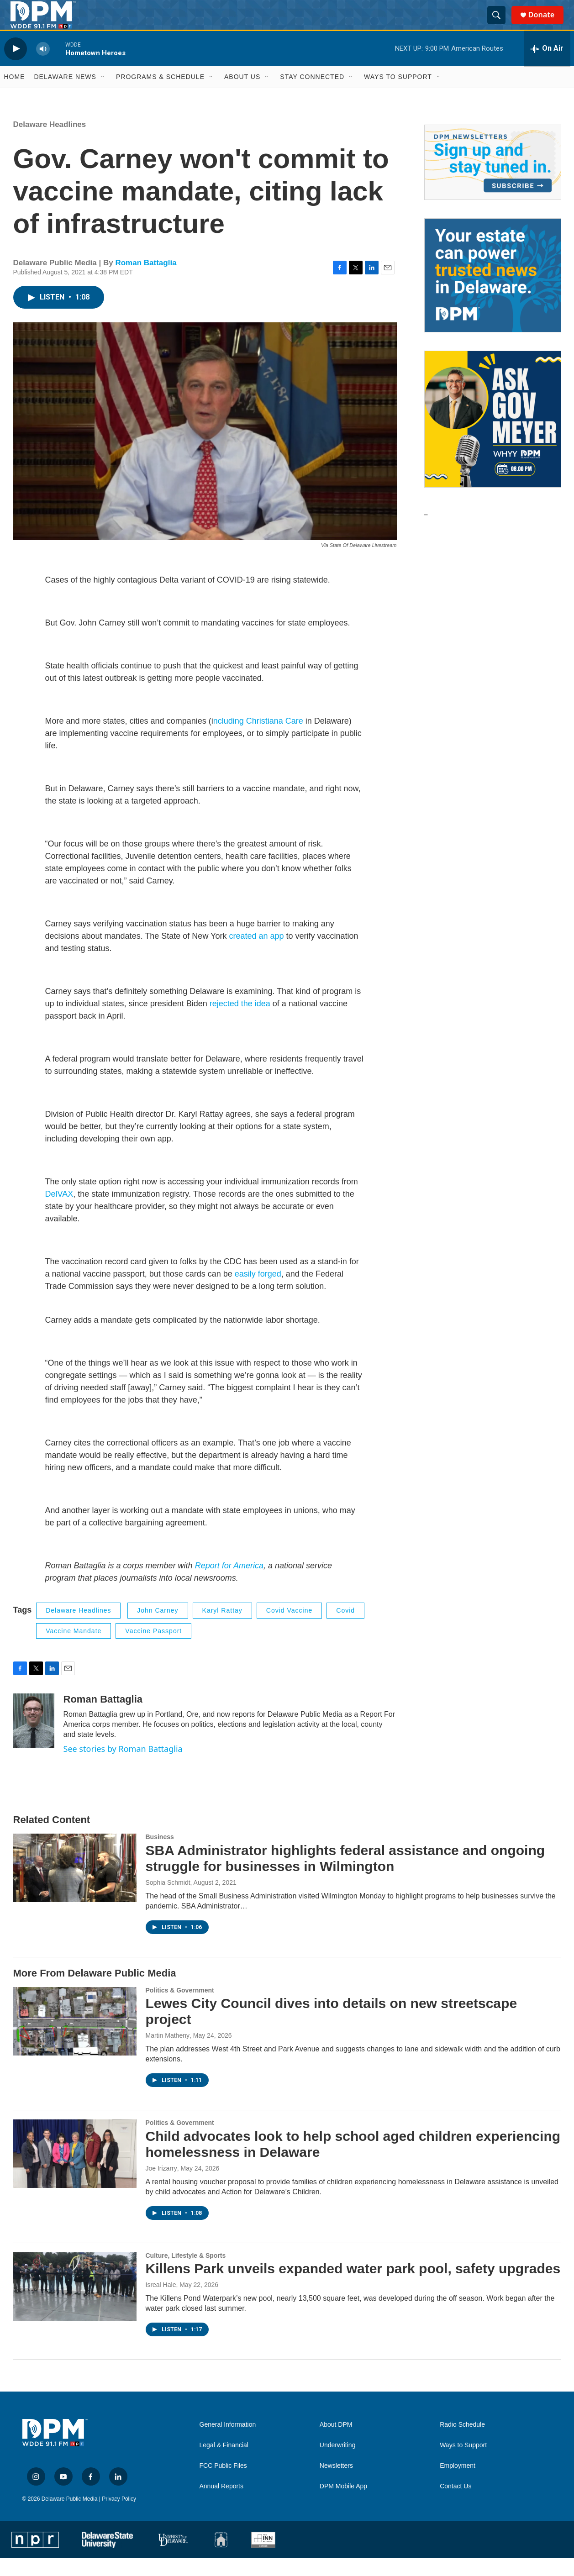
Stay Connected (312, 95)
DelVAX (59, 1212)
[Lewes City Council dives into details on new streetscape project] (75, 2039)
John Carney (157, 1628)
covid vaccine (289, 1628)
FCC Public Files (223, 2484)
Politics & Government (180, 2008)
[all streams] (547, 67)
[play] (15, 67)
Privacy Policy (119, 2517)
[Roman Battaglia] (33, 1739)
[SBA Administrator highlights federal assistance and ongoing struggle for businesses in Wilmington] (75, 1886)
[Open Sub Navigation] (103, 95)
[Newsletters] (493, 180)
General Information (228, 2442)
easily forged (258, 1292)
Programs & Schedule (160, 95)
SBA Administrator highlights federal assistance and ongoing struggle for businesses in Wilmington (345, 1876)
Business (160, 1855)
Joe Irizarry (161, 2186)
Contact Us (455, 2504)
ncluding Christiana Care (258, 739)
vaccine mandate (73, 1649)
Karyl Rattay (222, 1628)
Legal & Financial (224, 2463)
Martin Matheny (168, 2053)
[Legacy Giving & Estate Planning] (493, 293)
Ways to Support (398, 95)
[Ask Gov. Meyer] (493, 437)
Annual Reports (222, 2504)
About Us (242, 95)
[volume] (43, 67)
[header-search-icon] (499, 24)
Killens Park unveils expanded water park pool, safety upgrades (353, 2286)
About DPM (336, 2442)
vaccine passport (153, 1649)
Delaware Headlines (49, 142)
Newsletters (336, 2484)
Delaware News (65, 95)
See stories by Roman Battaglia (123, 1766)
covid (345, 1628)
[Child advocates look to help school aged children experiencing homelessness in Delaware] (75, 2172)
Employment (457, 2484)
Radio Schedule (462, 2442)
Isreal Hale (161, 2303)
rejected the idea (240, 1021)
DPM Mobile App (343, 2504)
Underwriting (338, 2463)
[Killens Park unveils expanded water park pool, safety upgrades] (75, 2304)
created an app (256, 954)
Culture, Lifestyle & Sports (186, 2273)
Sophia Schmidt (168, 1900)
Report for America (228, 1583)
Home (14, 95)
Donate (546, 24)
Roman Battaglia (145, 281)
